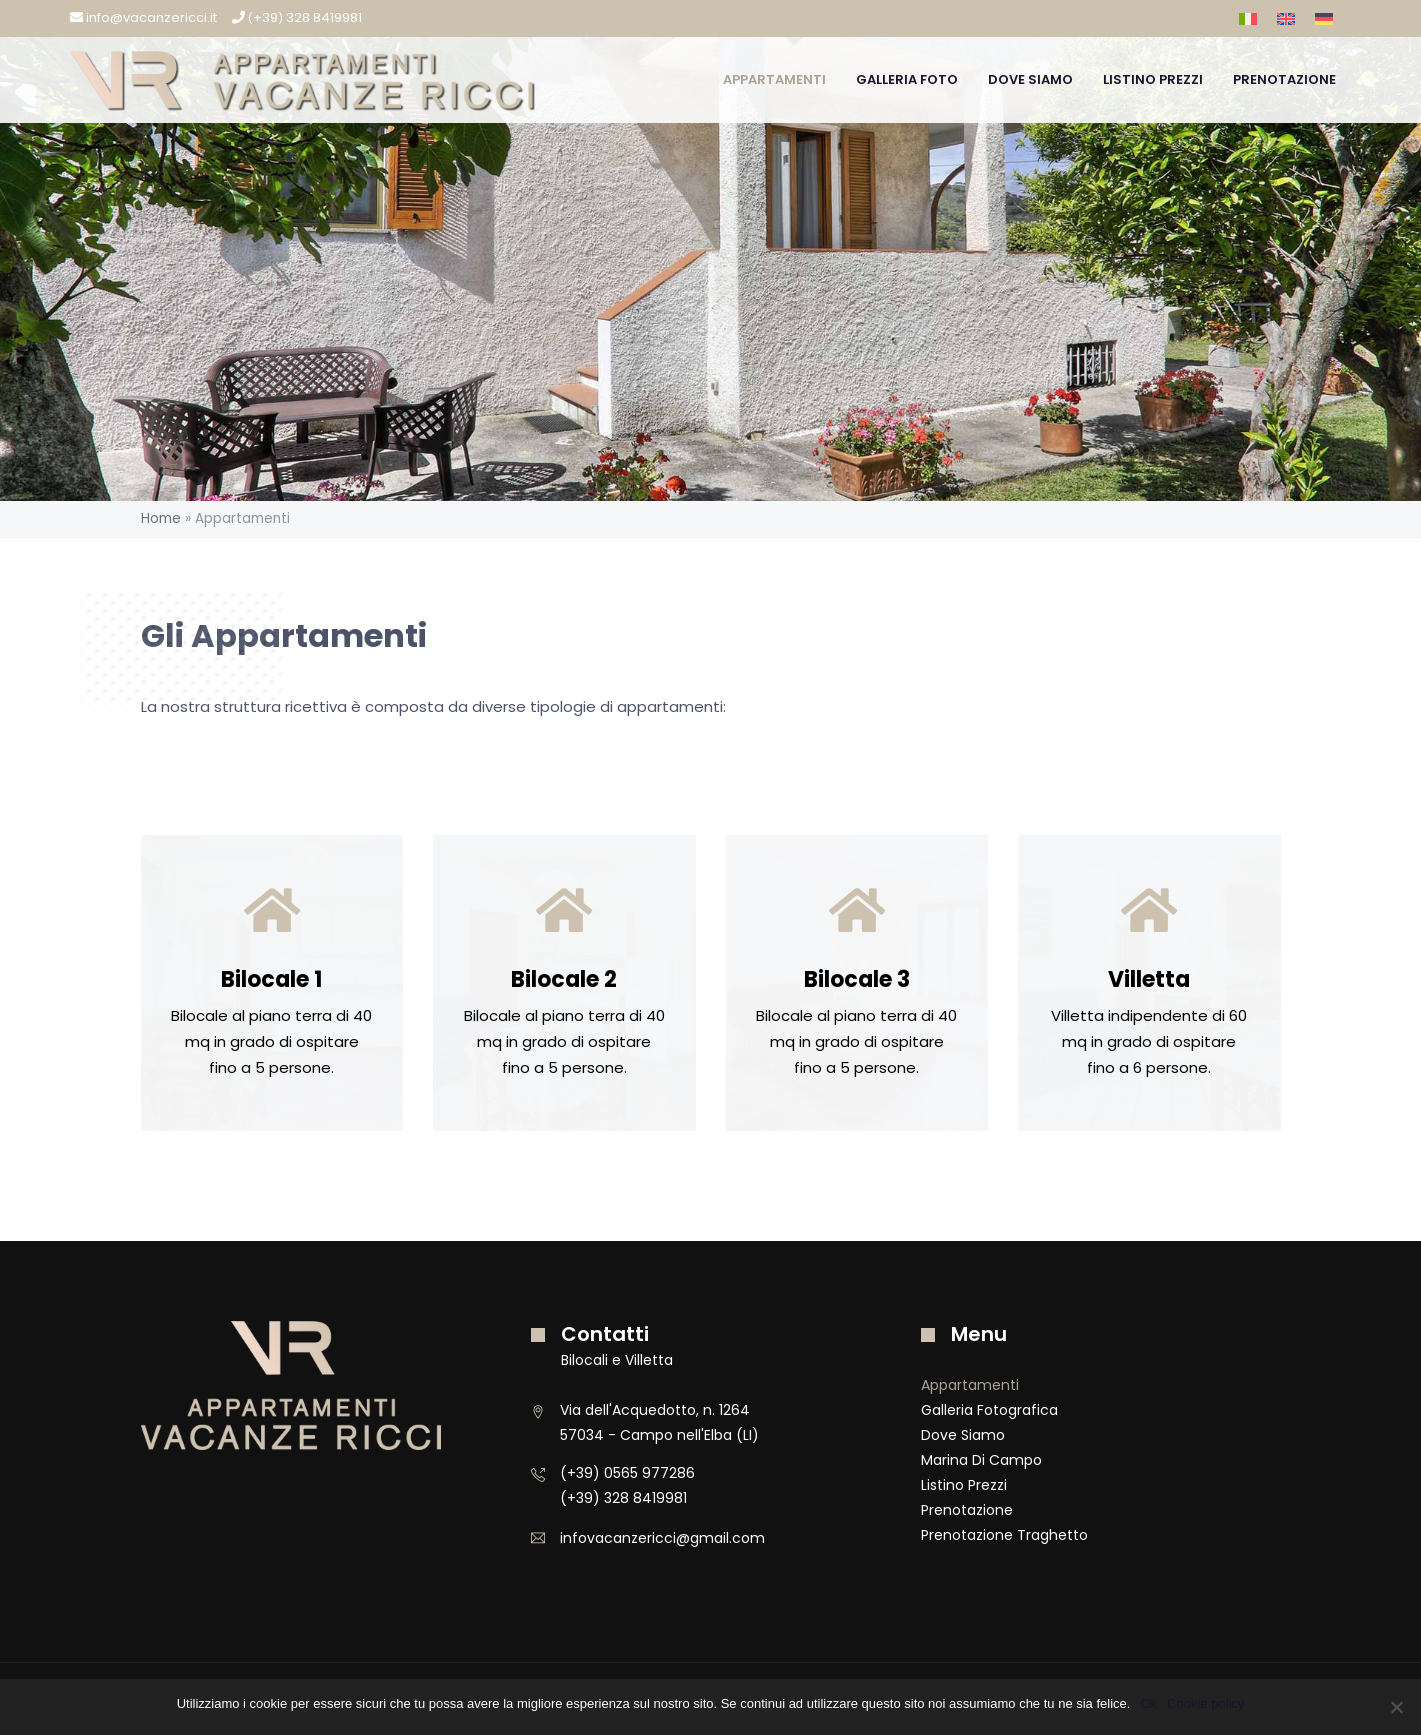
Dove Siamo (1030, 79)
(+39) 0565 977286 (627, 1473)
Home (161, 518)
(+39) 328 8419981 (623, 1498)
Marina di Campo (981, 1460)
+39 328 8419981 (297, 17)
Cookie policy (1205, 1703)
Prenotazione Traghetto (1004, 1535)
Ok (1148, 1703)
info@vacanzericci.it (143, 17)
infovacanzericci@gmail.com (662, 1538)
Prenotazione (1284, 79)
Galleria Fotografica (989, 1410)
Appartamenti (774, 79)
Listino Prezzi (1153, 79)
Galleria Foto (907, 79)
